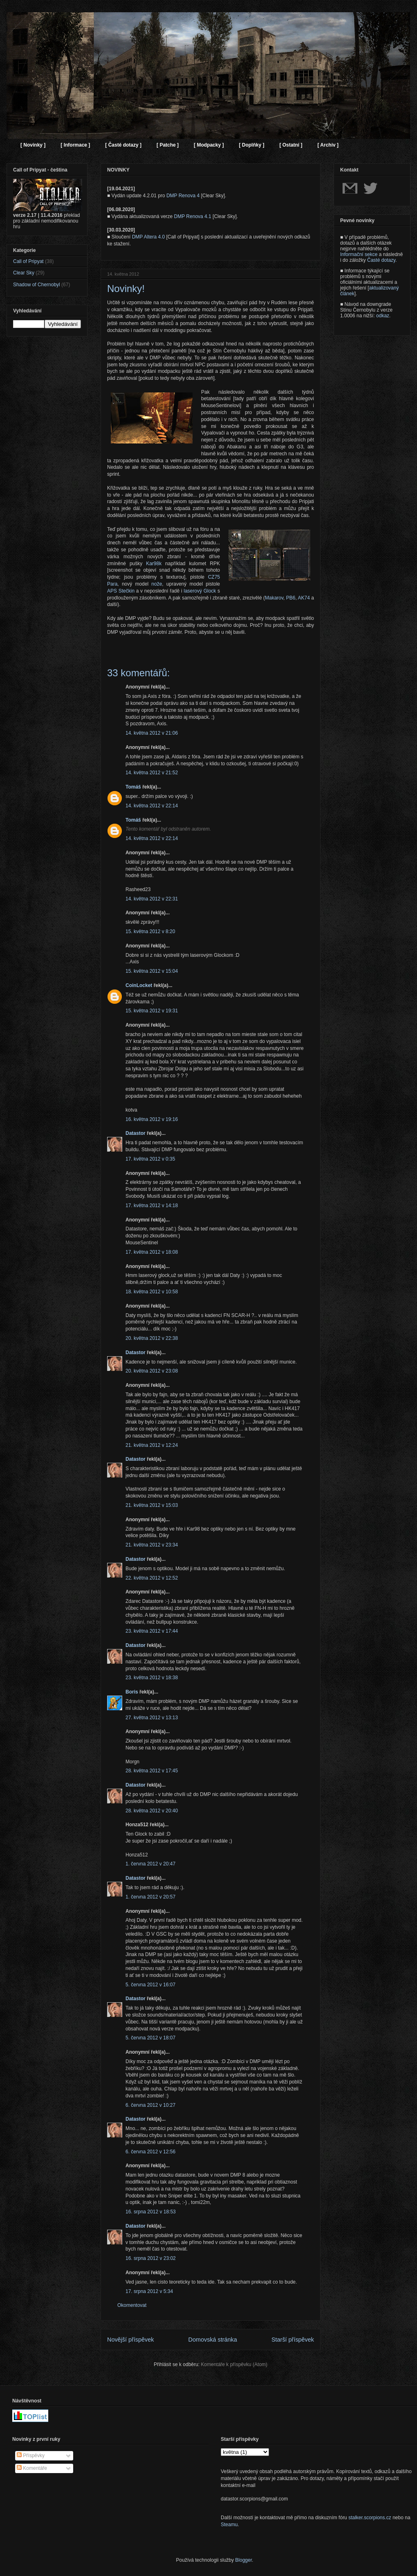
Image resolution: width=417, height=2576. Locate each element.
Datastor (136, 1133)
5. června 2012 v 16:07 (150, 1985)
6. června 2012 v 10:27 (150, 2105)
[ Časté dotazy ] (123, 145)
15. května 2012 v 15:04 (152, 971)
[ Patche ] (168, 145)
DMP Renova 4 (183, 195)
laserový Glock (200, 591)
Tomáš (133, 787)
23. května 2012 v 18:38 (152, 1677)
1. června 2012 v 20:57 (150, 1897)
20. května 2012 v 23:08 (152, 1371)
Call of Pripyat (28, 261)
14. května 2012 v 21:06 (152, 733)
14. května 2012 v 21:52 (152, 772)
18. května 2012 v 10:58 (152, 1292)
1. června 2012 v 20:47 (150, 1864)
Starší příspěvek (292, 2339)
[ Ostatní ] (290, 145)
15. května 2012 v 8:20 (150, 931)
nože (156, 584)
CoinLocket (139, 985)
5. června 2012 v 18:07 (150, 2038)
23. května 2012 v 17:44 (152, 1631)
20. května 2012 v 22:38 (152, 1338)
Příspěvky (31, 2455)
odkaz (382, 316)
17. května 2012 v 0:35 (150, 1159)
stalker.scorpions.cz (369, 2517)
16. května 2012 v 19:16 (152, 1119)
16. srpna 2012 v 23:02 (151, 2258)
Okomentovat (131, 2305)
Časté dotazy (381, 260)
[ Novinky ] (32, 145)
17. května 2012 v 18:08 (152, 1252)
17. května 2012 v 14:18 (152, 1205)
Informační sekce (358, 254)
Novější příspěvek (130, 2339)
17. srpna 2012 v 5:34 (149, 2291)
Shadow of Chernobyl (36, 284)
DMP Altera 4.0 (148, 237)
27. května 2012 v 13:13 (152, 1717)
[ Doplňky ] (251, 145)
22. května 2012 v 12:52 (152, 1578)
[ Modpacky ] (209, 145)
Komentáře (32, 2468)
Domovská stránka (212, 2339)
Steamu (229, 2524)
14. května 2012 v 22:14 (152, 806)
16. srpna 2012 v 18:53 (151, 2212)
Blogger (243, 2560)
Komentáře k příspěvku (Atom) (234, 2364)
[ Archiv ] (328, 145)
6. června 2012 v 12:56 (150, 2152)
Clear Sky (23, 273)
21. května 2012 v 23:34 (152, 1545)
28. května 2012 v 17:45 (152, 1771)
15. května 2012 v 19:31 (152, 1011)
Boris (132, 1692)
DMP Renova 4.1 (192, 216)
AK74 (304, 598)
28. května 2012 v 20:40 (152, 1811)
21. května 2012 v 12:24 (152, 1445)
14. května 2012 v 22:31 (152, 899)
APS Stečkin (121, 591)
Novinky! (126, 288)
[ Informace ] (75, 145)
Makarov (274, 598)
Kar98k (153, 563)
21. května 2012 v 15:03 (152, 1505)
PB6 (291, 598)
